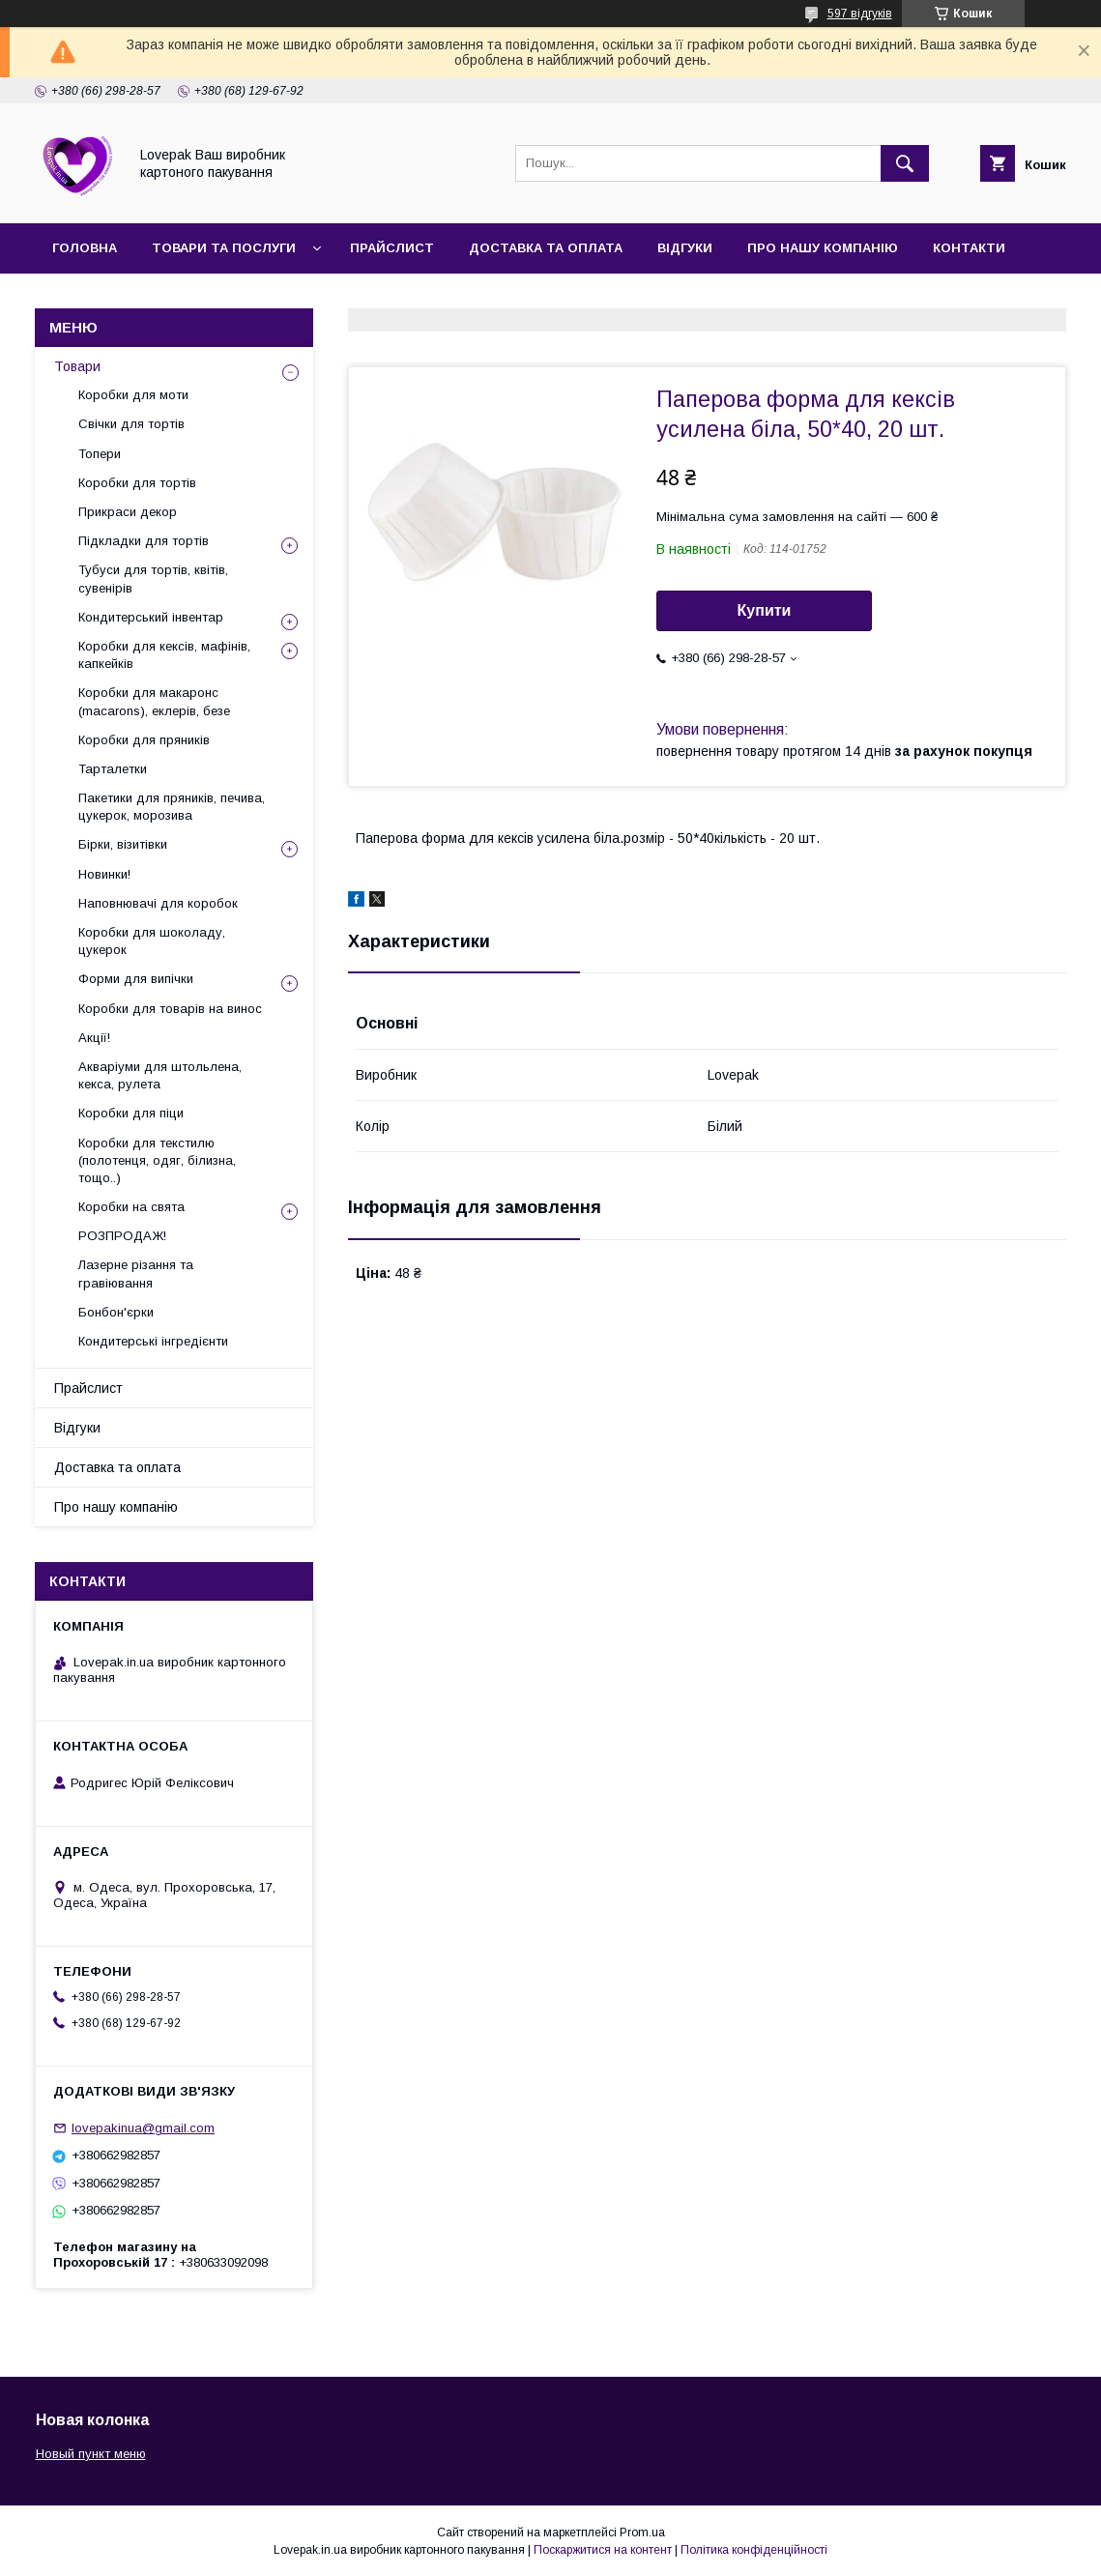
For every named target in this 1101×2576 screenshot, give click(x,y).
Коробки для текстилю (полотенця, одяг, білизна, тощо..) (157, 1160)
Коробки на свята (131, 1207)
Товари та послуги (224, 248)
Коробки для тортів (137, 483)
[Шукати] (905, 163)
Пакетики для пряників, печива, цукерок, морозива (171, 807)
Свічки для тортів (131, 424)
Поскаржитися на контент (603, 2550)
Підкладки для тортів (143, 541)
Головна (84, 248)
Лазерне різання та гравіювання (135, 1273)
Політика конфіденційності (754, 2550)
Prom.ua (642, 2532)
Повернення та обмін (134, 298)
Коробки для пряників (144, 740)
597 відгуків (859, 13)
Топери (99, 454)
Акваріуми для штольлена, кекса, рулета (160, 1075)
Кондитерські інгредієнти (153, 1341)
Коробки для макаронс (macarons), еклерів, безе (154, 701)
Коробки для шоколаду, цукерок (151, 941)
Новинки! (104, 874)
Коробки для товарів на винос (170, 1008)
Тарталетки (112, 769)
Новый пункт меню (91, 2453)
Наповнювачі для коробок (158, 903)
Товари (77, 366)
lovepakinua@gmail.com (143, 2128)
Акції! (94, 1037)
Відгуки (684, 248)
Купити (765, 610)
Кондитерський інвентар (150, 617)
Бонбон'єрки (116, 1312)
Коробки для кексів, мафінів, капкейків (164, 655)
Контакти (969, 248)
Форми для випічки (135, 978)
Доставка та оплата (546, 248)
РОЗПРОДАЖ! (122, 1236)
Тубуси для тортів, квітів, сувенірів (153, 578)
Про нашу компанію (822, 248)
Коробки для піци (131, 1113)
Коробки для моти (133, 395)
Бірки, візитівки (122, 844)
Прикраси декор (127, 512)
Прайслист (392, 248)
